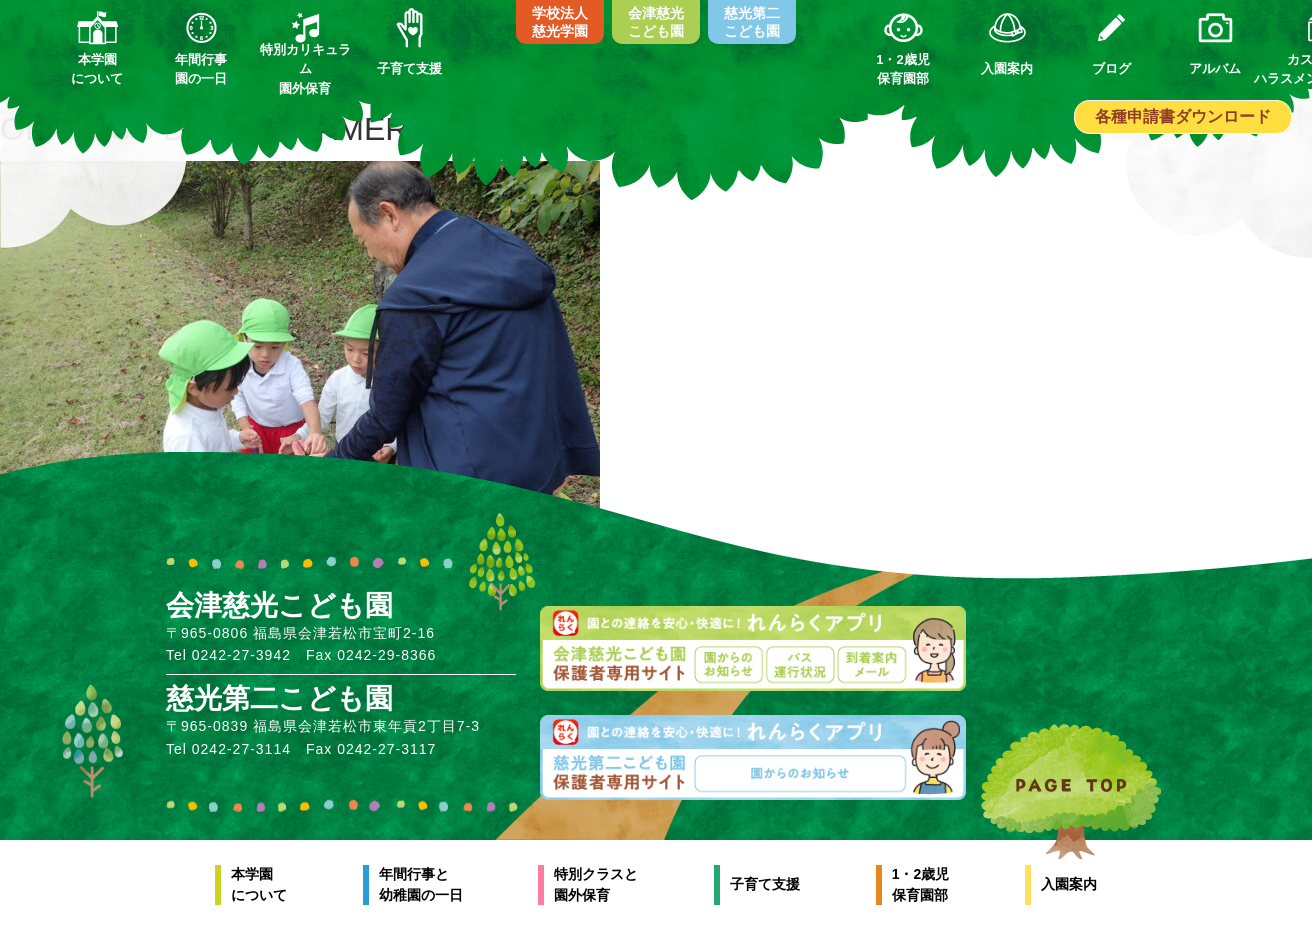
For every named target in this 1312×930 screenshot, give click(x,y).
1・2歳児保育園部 (921, 884)
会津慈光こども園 (656, 22)
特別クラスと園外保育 (596, 884)
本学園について (259, 884)
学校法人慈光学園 (560, 22)
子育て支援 (765, 884)
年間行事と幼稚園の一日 (421, 884)
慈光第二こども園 (752, 22)
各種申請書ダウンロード (1183, 116)
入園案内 (1069, 884)
